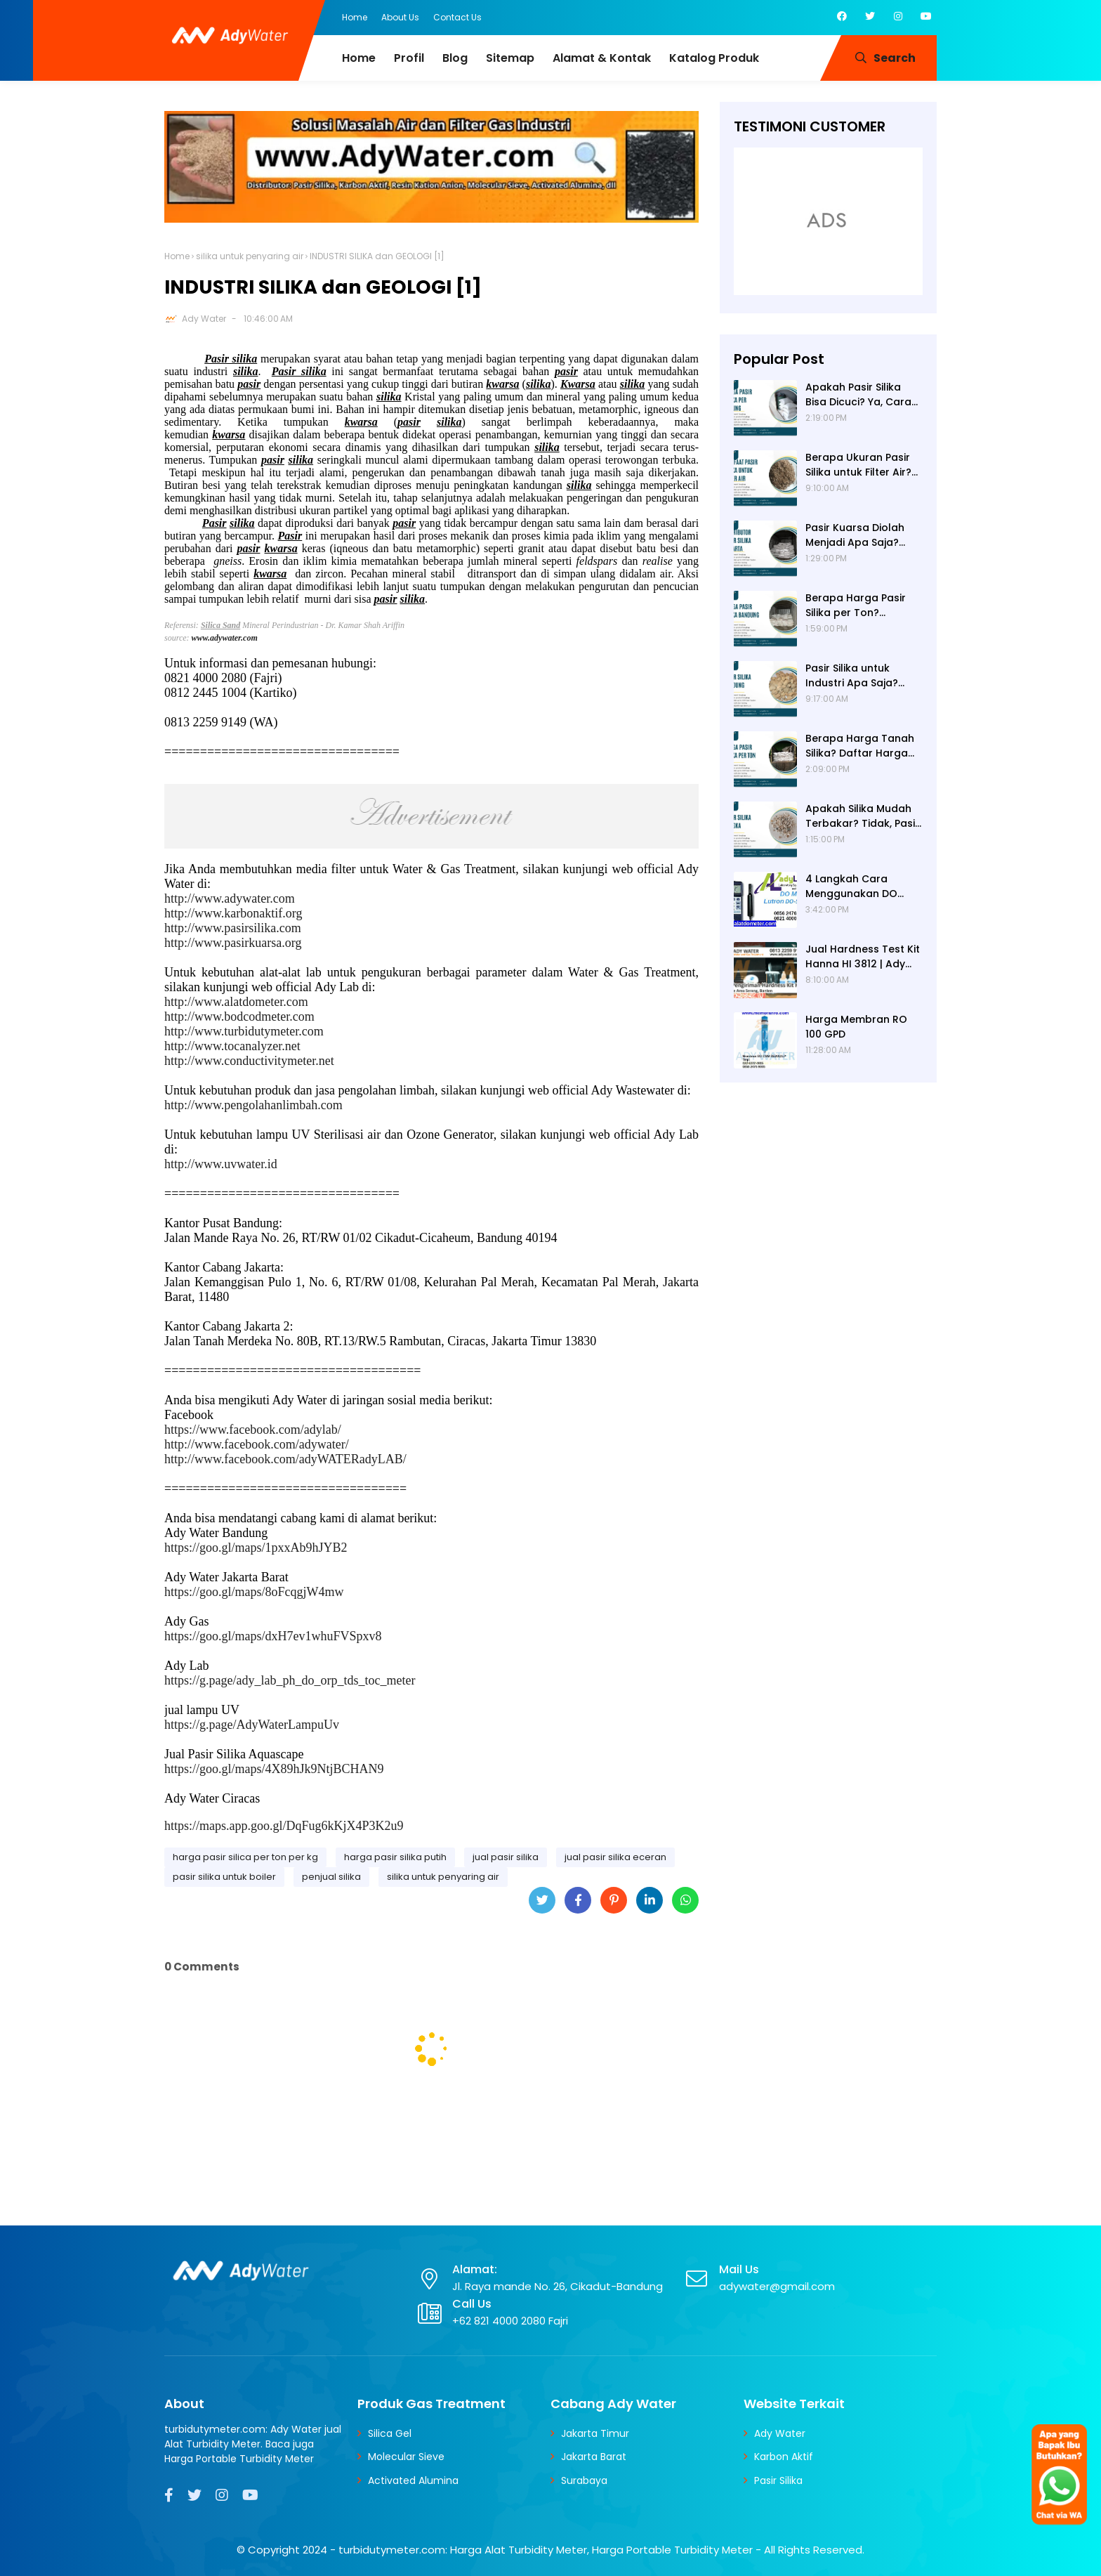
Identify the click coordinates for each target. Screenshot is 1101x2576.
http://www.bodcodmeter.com (239, 1016)
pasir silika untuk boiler (224, 1876)
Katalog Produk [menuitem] (714, 58)
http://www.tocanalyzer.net (232, 1046)
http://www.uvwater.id (220, 1164)
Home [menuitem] (359, 58)
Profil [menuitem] (409, 58)
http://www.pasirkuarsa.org (232, 943)
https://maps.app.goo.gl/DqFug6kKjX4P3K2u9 (284, 1826)
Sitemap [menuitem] (510, 58)
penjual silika (331, 1876)
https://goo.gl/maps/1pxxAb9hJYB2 (256, 1548)
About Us (400, 17)
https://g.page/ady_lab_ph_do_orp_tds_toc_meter (289, 1680)
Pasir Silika (778, 2480)
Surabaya (584, 2480)
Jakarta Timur (595, 2433)
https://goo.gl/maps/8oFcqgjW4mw (254, 1592)
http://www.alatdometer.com (236, 1002)
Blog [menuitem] (455, 58)
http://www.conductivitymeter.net (249, 1061)
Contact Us (457, 17)
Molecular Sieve (406, 2457)
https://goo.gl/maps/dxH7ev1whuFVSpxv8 (273, 1636)
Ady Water (204, 319)
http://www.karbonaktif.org (233, 913)
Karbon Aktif (783, 2457)
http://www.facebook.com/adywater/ (256, 1444)
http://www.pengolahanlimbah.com (253, 1105)
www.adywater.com (225, 638)
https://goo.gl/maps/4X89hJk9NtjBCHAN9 (274, 1769)
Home (354, 17)
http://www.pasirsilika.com (232, 928)
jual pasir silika (506, 1857)
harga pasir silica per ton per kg (245, 1857)
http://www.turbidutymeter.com (244, 1031)
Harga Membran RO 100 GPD (856, 1026)
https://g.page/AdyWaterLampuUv (251, 1725)
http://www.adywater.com (229, 898)
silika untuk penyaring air (249, 256)
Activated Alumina (413, 2480)
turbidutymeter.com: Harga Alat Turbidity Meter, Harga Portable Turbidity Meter (545, 2549)
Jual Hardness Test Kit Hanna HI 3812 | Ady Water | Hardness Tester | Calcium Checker (862, 957)
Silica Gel (389, 2433)
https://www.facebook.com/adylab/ (252, 1430)
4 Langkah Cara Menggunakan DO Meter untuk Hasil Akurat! (851, 886)
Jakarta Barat (593, 2457)
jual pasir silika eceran (615, 1857)
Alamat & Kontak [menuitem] (602, 58)
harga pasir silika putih (395, 1857)
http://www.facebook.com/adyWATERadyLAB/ (285, 1459)
